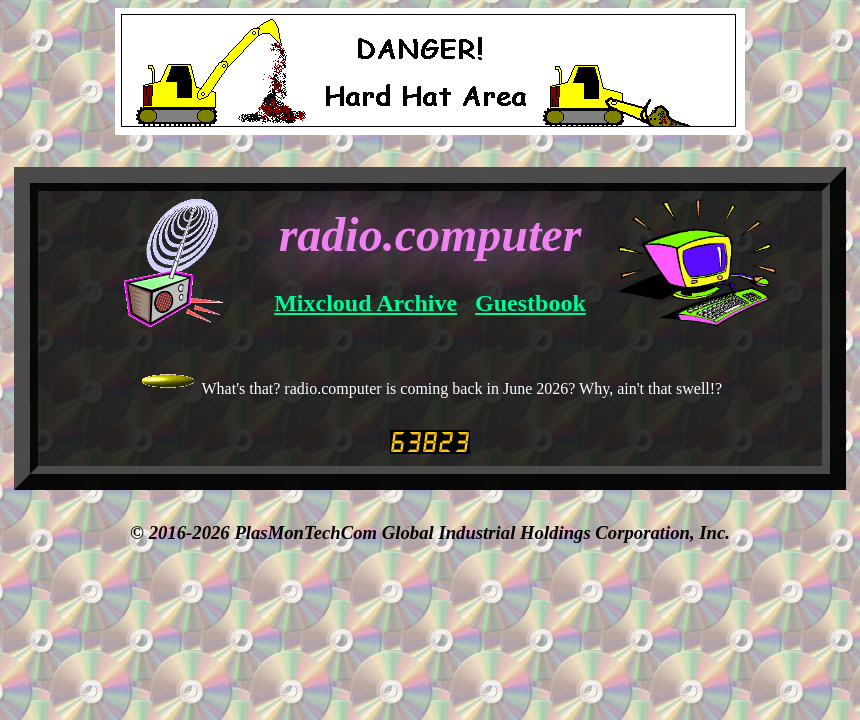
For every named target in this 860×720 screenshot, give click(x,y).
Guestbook (530, 303)
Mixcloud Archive (365, 303)
